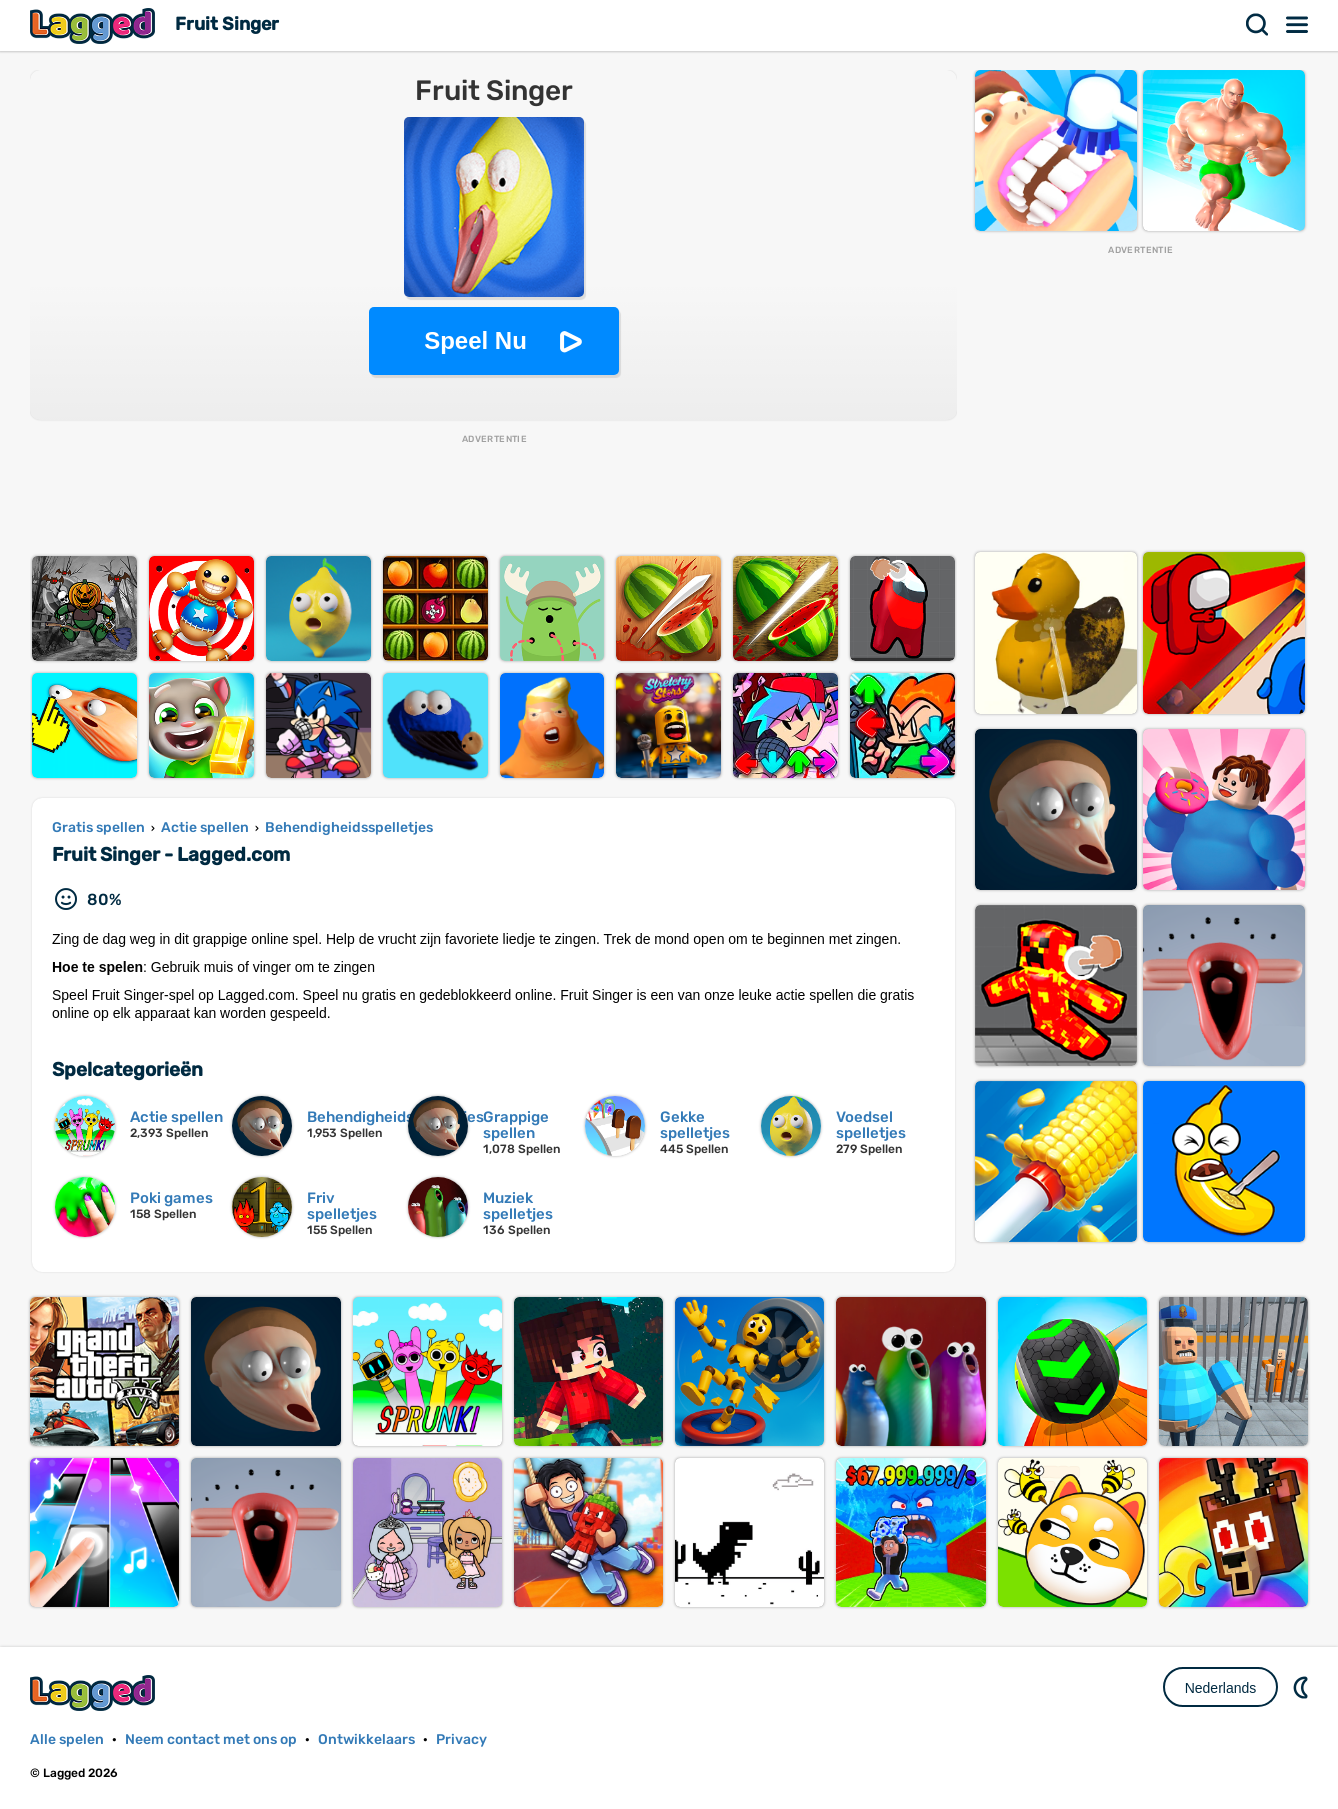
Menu (1298, 25)
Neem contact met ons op (211, 1739)
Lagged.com (95, 1692)
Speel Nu (475, 340)
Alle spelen (67, 1739)
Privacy (461, 1739)
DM (1303, 1687)
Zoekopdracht (1258, 25)
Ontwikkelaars (366, 1739)
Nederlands (1221, 1688)
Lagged (95, 25)
